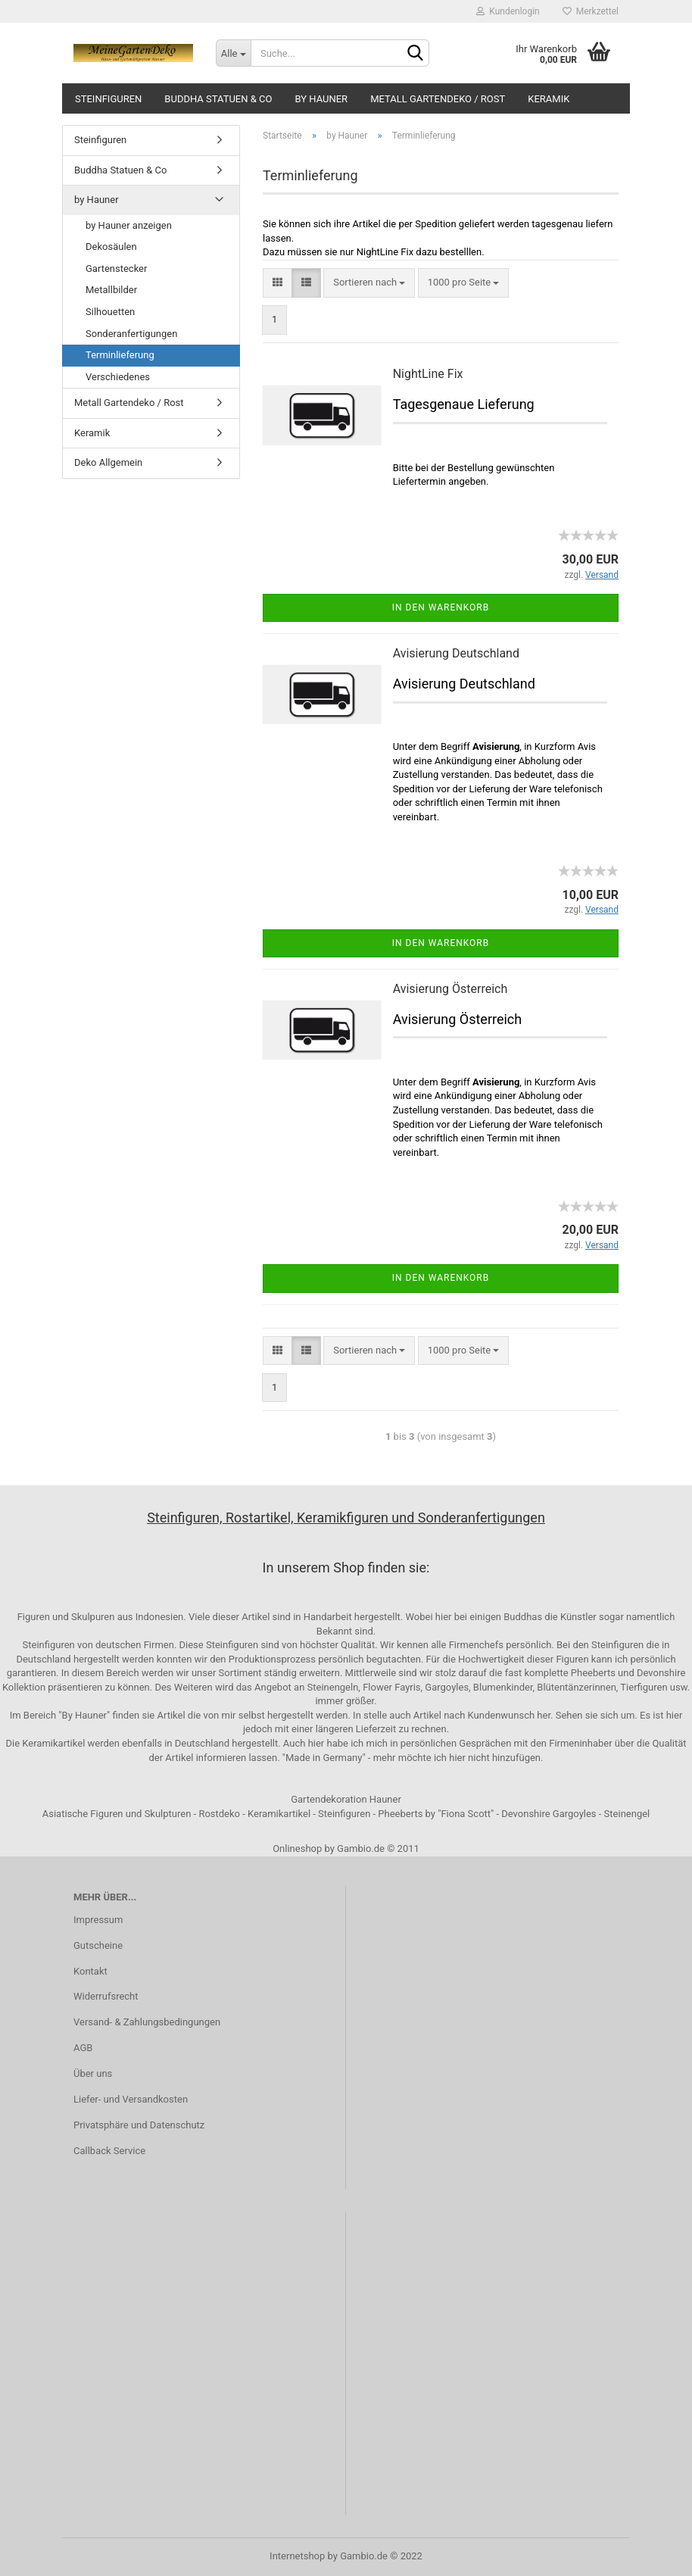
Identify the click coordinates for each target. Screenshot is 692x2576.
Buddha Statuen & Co (218, 99)
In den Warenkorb (441, 607)
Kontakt (90, 1971)
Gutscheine (98, 1945)
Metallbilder (111, 289)
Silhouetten (110, 311)
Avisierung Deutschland (456, 653)
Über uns (92, 2073)
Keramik (548, 99)
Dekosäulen (111, 246)
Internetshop (297, 2556)
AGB (82, 2047)
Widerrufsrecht (106, 1996)
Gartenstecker (116, 268)
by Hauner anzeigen (129, 225)
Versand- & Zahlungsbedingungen (146, 2022)
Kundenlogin (507, 11)
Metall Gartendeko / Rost (437, 99)
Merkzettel (591, 11)
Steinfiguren (108, 99)
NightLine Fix (428, 374)
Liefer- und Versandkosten (130, 2099)
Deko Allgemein (108, 462)
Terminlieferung (120, 355)
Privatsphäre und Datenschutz (138, 2125)
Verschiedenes (118, 376)
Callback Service (109, 2150)
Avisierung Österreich (450, 989)
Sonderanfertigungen (131, 333)
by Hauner (321, 99)
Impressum (98, 1919)
